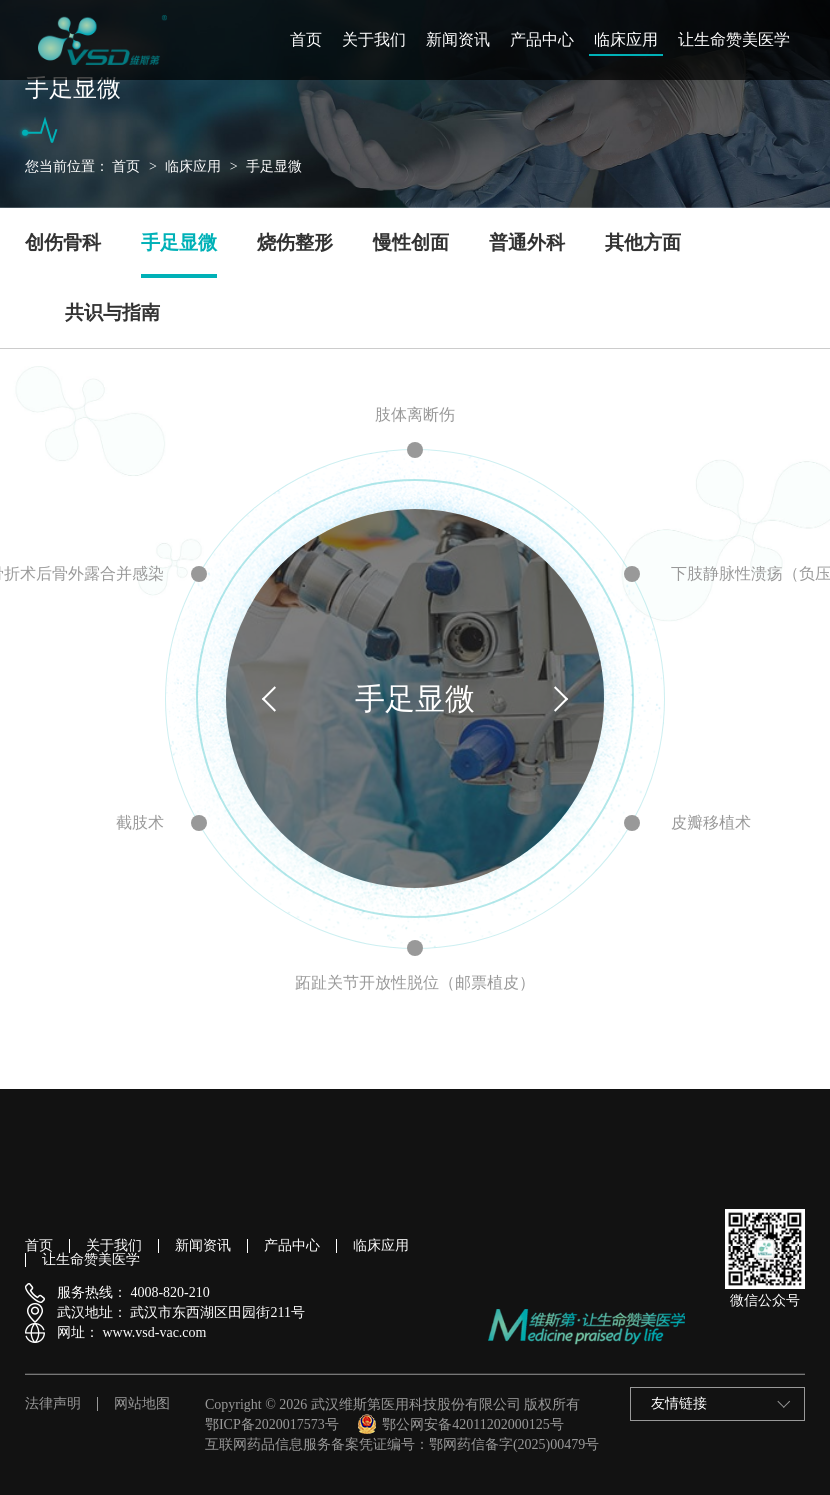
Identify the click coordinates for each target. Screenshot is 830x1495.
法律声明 (53, 1404)
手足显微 (274, 166)
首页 (306, 39)
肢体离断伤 (415, 414)
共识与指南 (112, 312)
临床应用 (626, 39)
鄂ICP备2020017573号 (272, 1424)
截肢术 (140, 822)
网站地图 (142, 1404)
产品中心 (542, 39)
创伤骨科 (63, 242)
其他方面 (643, 242)
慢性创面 (411, 242)
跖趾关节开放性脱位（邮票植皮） (415, 982)
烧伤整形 (295, 242)
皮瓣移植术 (711, 822)
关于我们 (374, 39)
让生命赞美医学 (734, 39)
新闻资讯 (458, 39)
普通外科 (527, 242)
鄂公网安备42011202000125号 (460, 1424)
